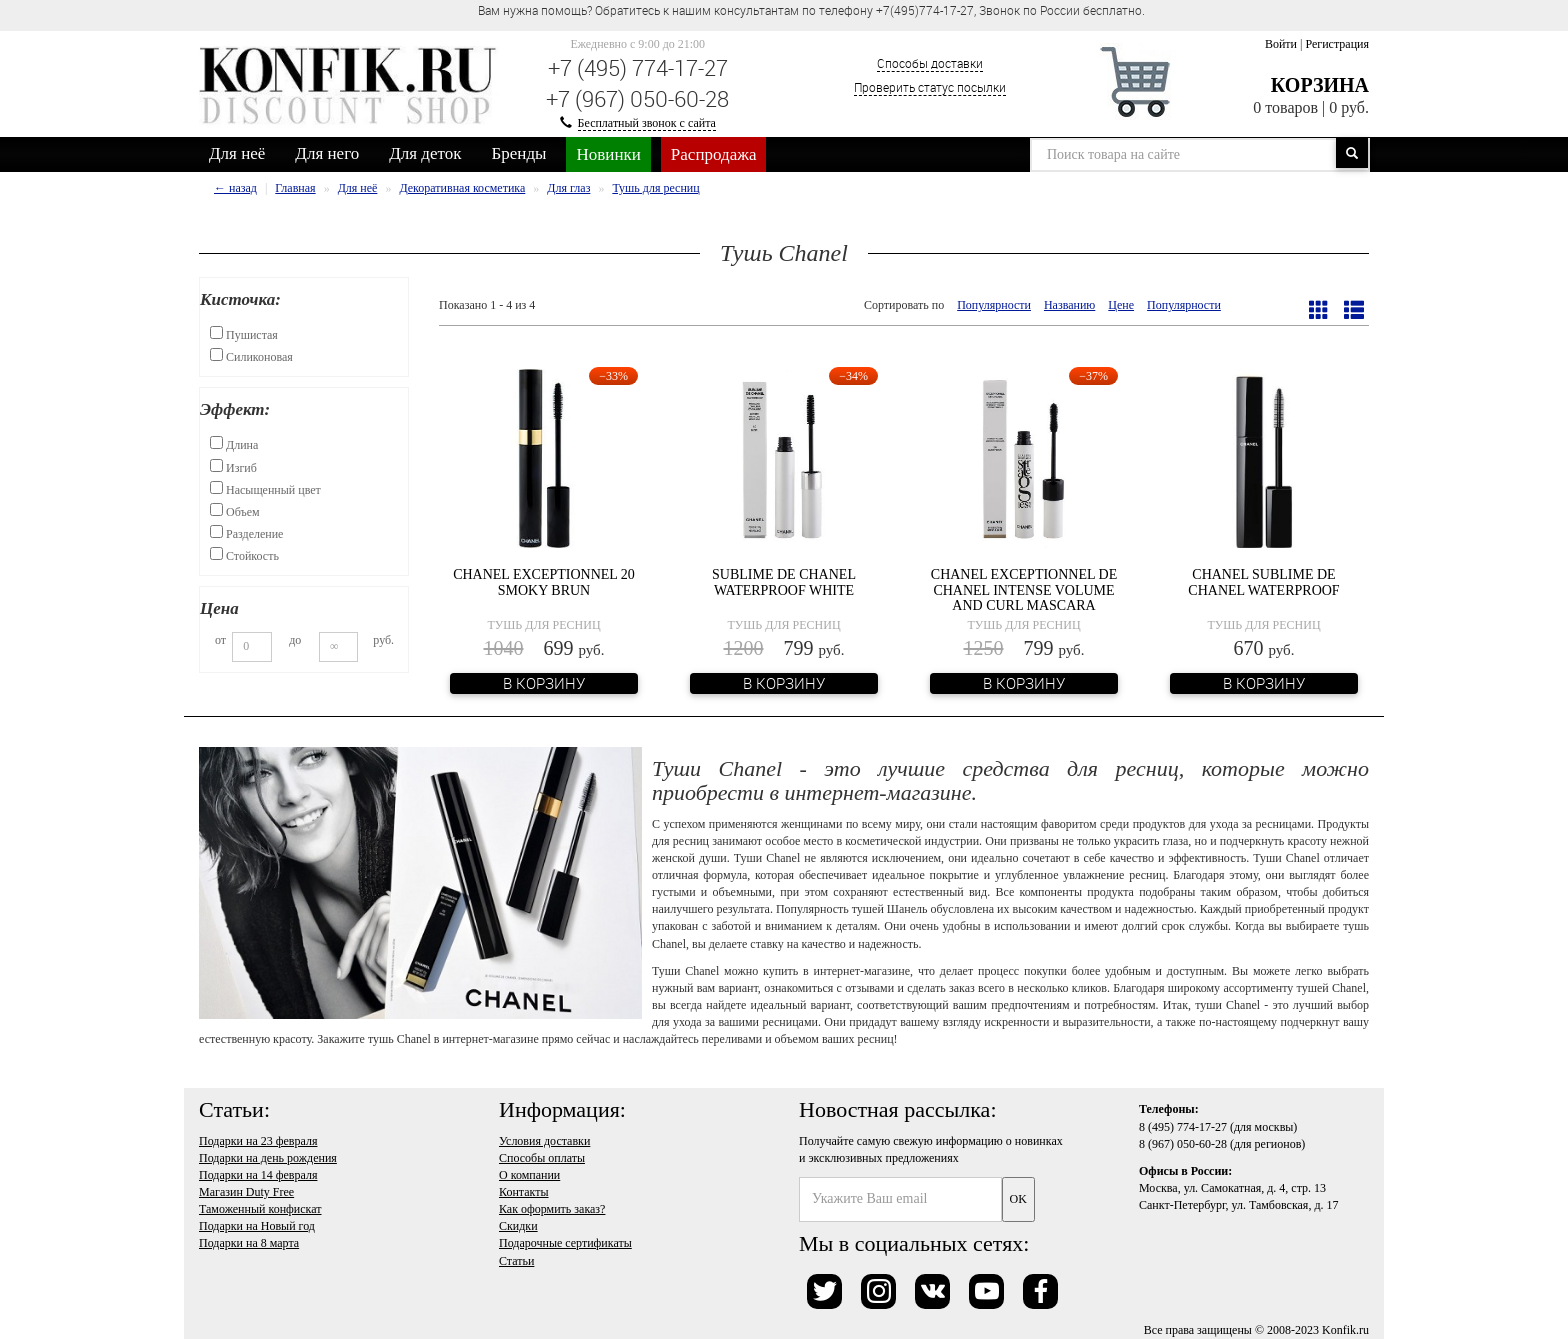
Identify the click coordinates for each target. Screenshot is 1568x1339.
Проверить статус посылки (930, 87)
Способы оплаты (542, 1158)
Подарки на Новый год (257, 1226)
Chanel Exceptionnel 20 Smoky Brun (544, 582)
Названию (1069, 305)
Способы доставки (930, 63)
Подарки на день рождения (268, 1158)
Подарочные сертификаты (565, 1243)
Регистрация (1337, 44)
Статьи (516, 1261)
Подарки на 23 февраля (258, 1141)
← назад (235, 188)
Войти (1281, 44)
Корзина (1320, 85)
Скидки (518, 1226)
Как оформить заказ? (552, 1209)
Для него (327, 153)
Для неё (237, 153)
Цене (1121, 305)
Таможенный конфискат (260, 1209)
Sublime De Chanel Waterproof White (784, 582)
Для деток (425, 153)
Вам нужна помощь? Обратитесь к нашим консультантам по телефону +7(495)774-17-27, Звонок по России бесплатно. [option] (811, 10)
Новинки (608, 154)
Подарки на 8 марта (249, 1243)
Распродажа (714, 154)
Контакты (524, 1192)
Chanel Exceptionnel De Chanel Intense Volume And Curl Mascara (1024, 590)
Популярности (994, 305)
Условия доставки (544, 1141)
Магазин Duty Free (246, 1192)
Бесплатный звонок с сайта (647, 123)
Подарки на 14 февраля (258, 1175)
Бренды (519, 153)
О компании (529, 1175)
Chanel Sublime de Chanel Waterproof (1263, 582)
